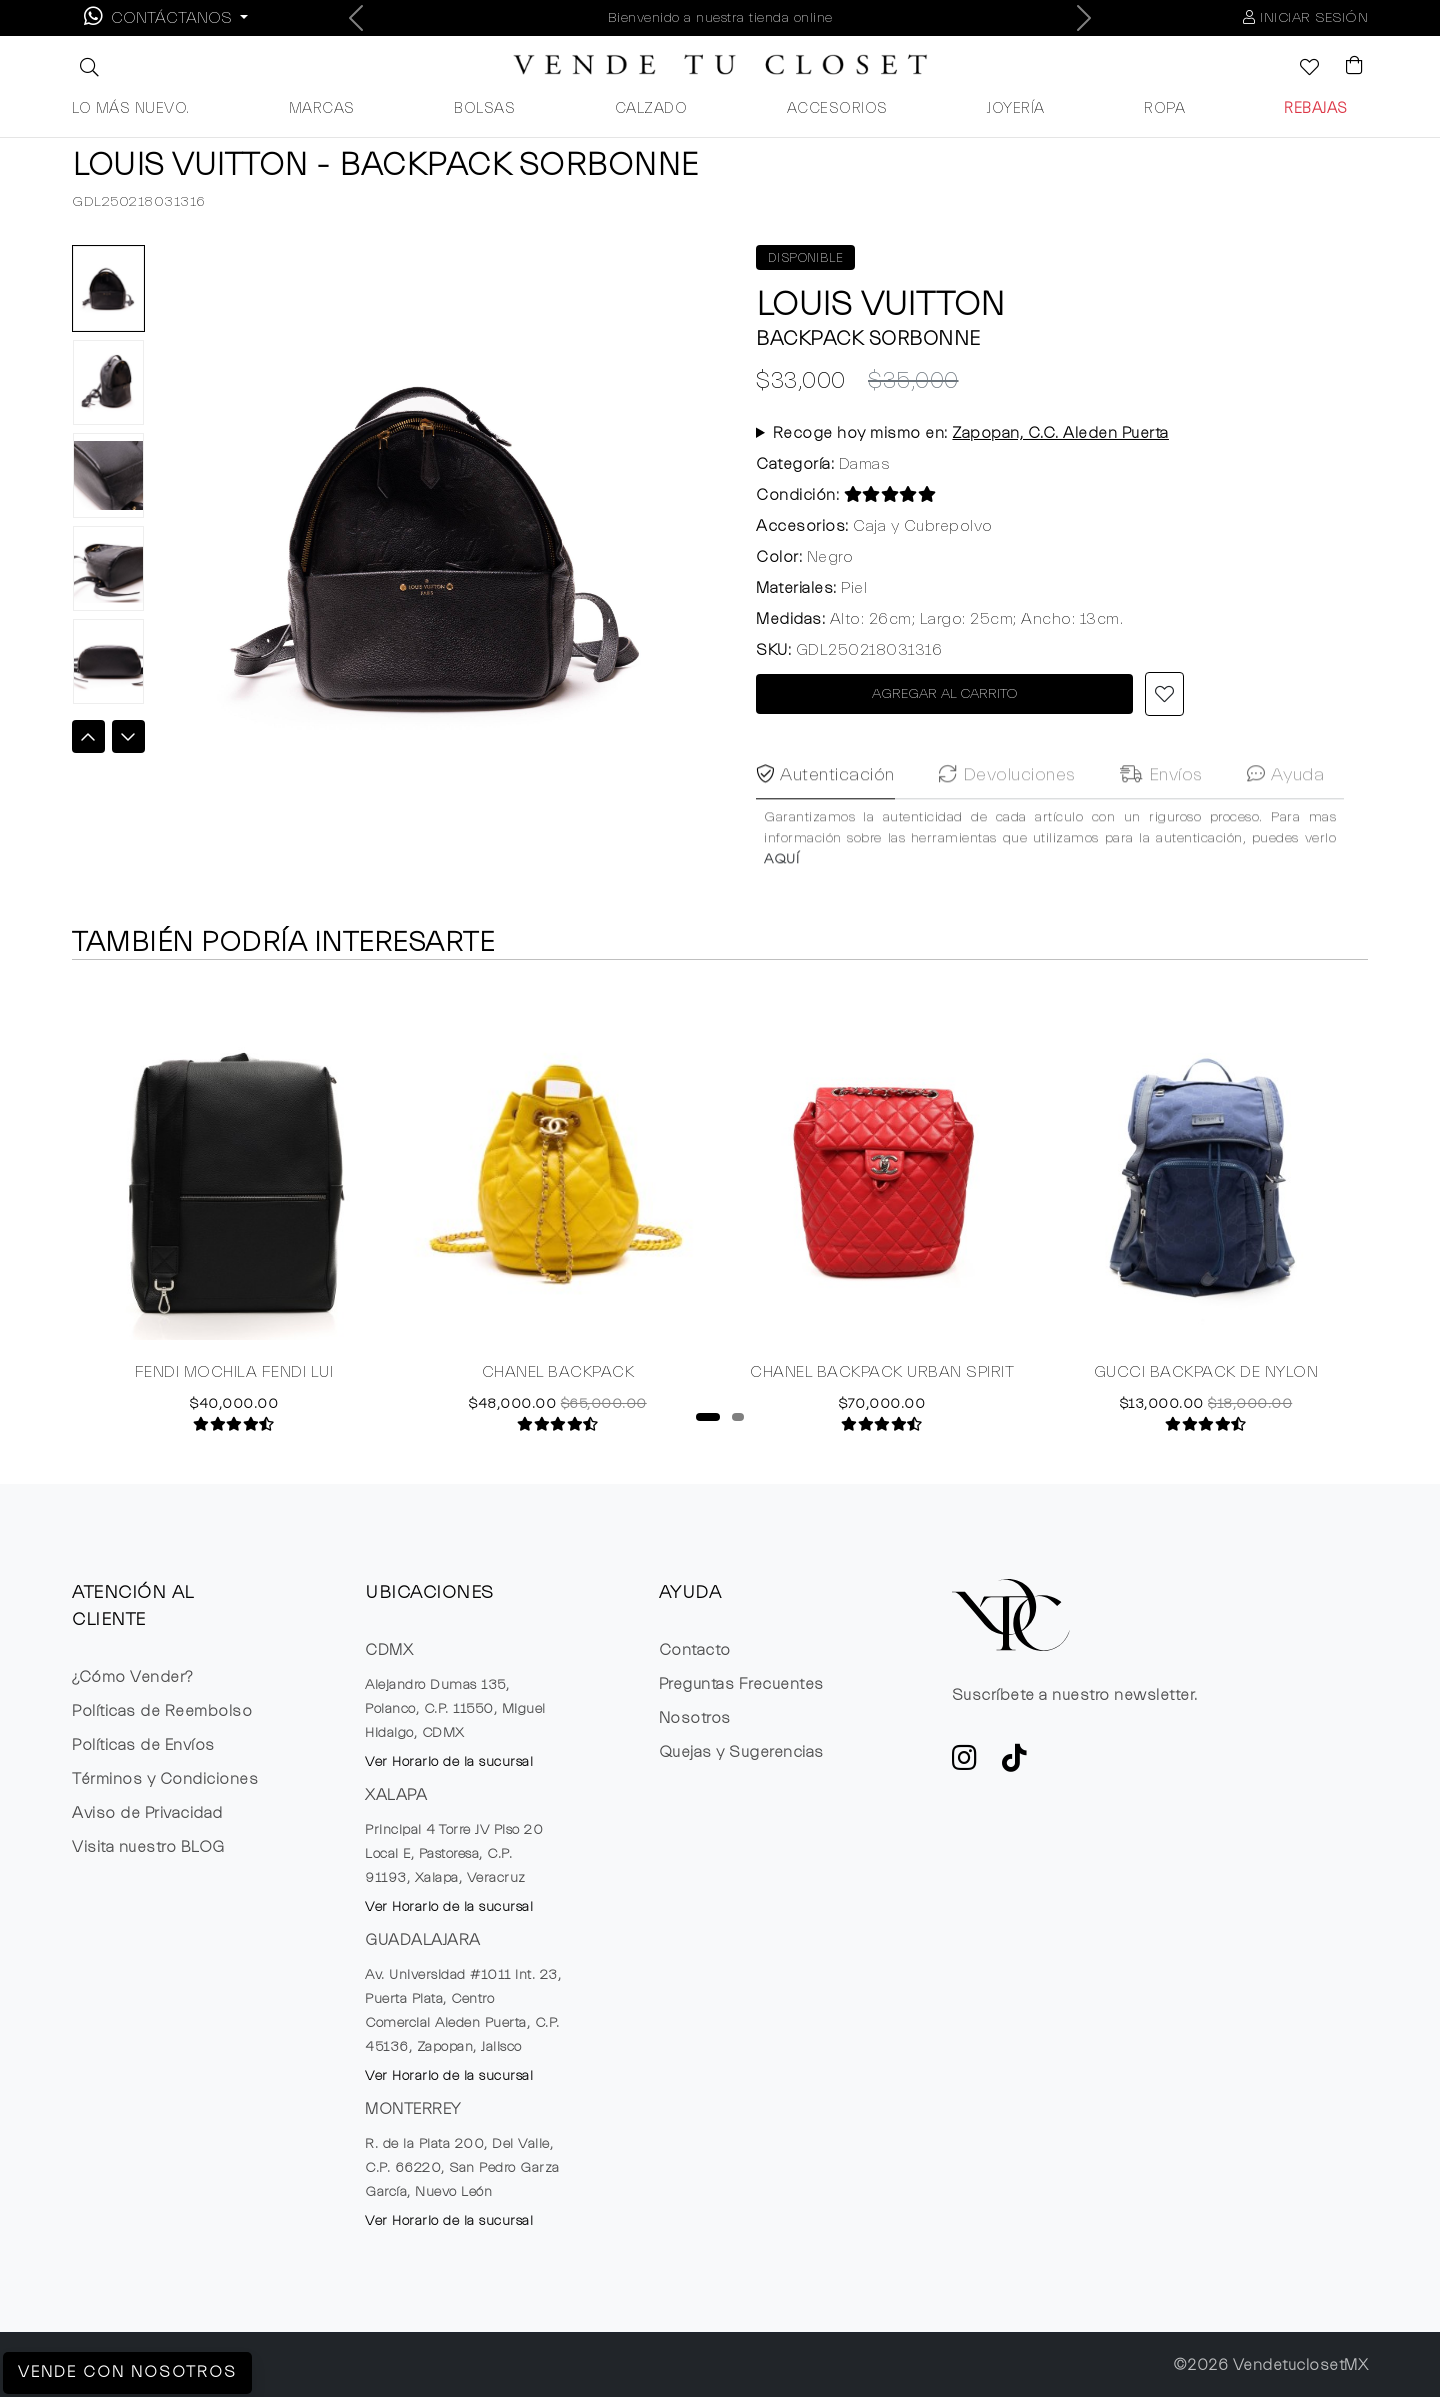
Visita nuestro (148, 1847)
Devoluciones (1007, 812)
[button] (87, 67)
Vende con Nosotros (127, 2373)
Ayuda (1286, 812)
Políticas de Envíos (143, 1745)
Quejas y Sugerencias (741, 1752)
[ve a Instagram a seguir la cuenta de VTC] (965, 1764)
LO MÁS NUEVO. (131, 108)
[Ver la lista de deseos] (1299, 69)
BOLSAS (484, 108)
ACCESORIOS (837, 108)
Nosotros (695, 1718)
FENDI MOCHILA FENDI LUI (234, 1374)
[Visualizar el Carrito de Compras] (1345, 67)
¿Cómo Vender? (132, 1677)
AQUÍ (781, 897)
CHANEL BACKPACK (558, 1374)
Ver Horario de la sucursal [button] (449, 1762)
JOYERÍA (1016, 108)
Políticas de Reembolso (162, 1711)
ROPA (1164, 108)
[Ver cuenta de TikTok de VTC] (1015, 1764)
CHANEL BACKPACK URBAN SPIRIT (882, 1374)
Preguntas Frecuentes (741, 1684)
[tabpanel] (234, 1208)
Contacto (695, 1650)
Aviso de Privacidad (147, 1813)
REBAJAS (1316, 108)
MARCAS (322, 108)
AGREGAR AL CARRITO (945, 694)
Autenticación (825, 812)
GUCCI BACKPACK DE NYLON (1206, 1374)
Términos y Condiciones (165, 1779)
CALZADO (651, 108)
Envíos (1161, 812)
